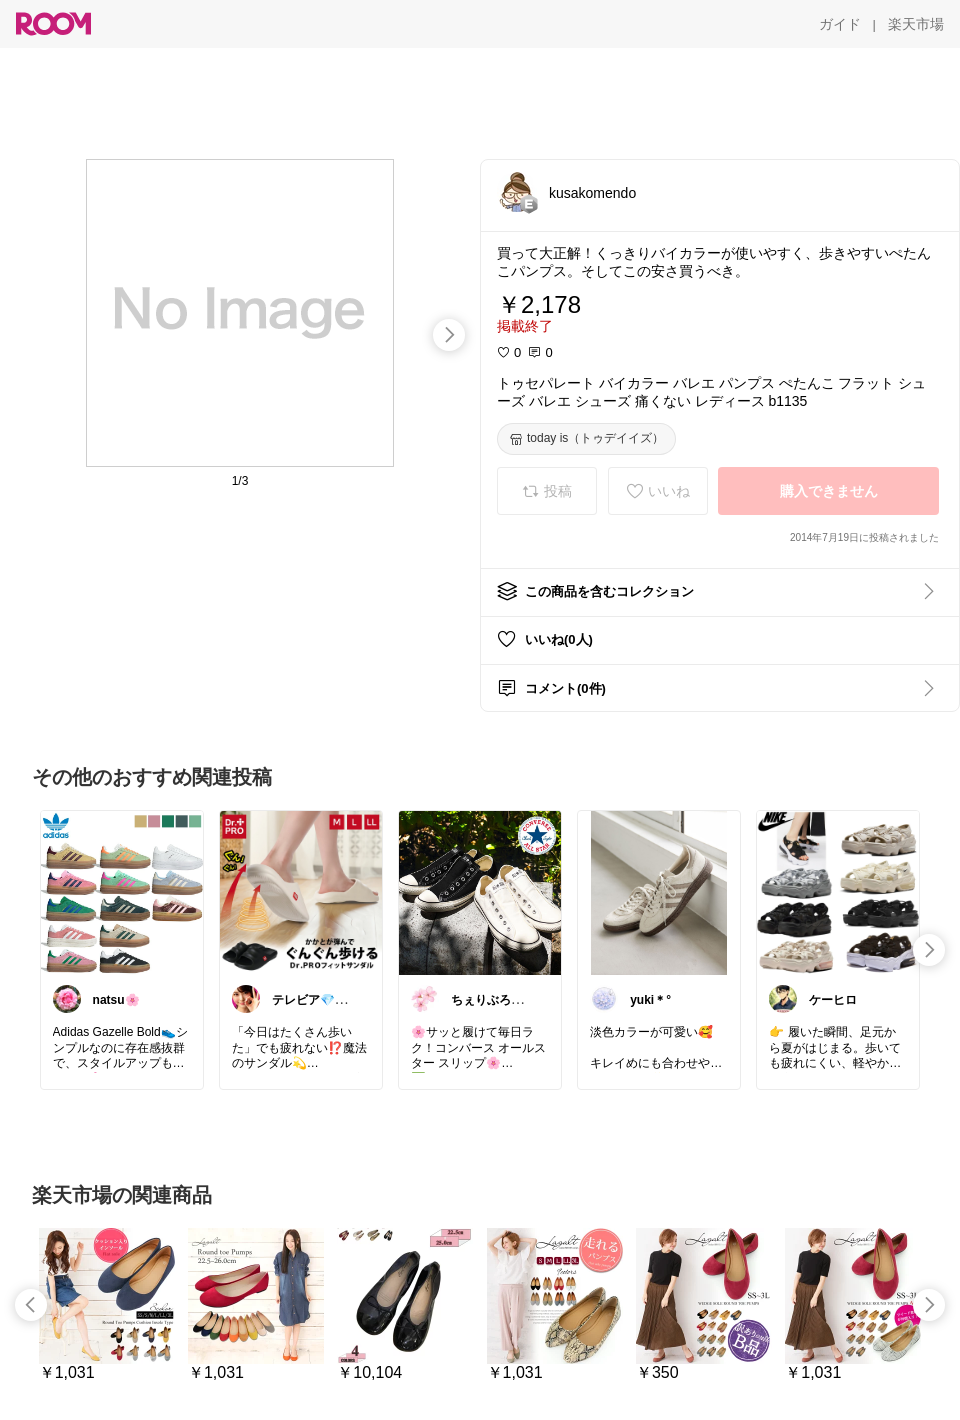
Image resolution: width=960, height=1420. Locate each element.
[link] (122, 892)
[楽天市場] (916, 24)
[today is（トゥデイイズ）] (586, 439)
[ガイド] (840, 24)
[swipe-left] (31, 1305)
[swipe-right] (449, 335)
